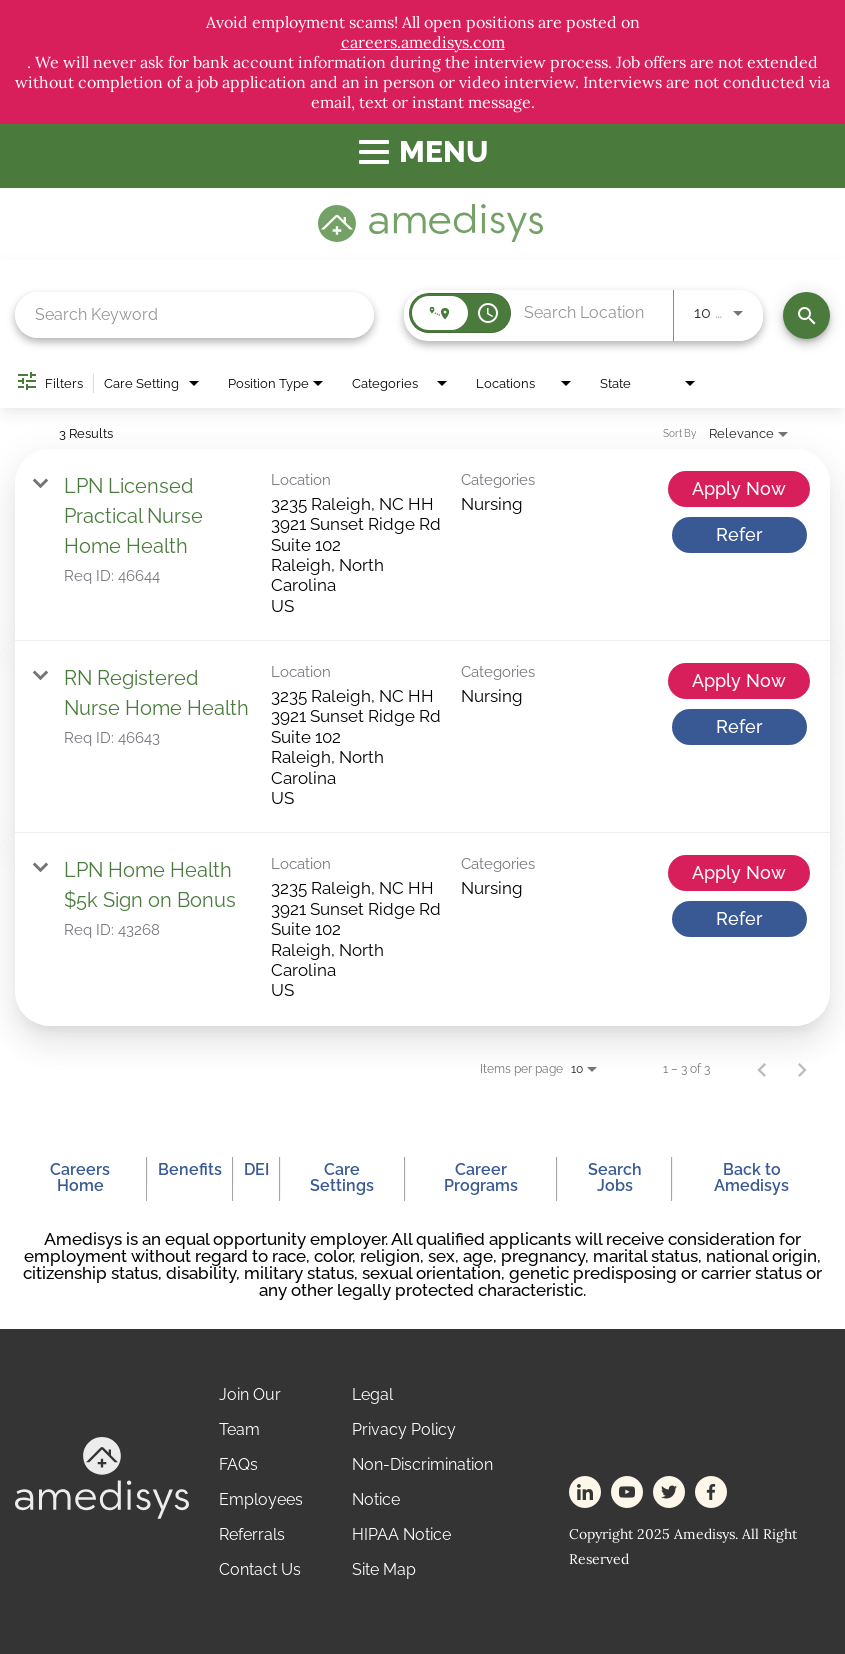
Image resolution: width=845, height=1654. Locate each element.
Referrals (252, 1534)
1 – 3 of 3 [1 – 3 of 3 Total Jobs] (686, 1069)
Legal (372, 1394)
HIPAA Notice (401, 1534)
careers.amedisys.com (423, 42)
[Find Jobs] (806, 315)
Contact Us (260, 1569)
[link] (422, 545)
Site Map (384, 1569)
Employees (261, 1499)
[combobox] (194, 314)
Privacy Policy (404, 1429)
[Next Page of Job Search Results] (802, 1069)
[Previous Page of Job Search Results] (762, 1069)
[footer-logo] (102, 1513)
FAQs (238, 1464)
